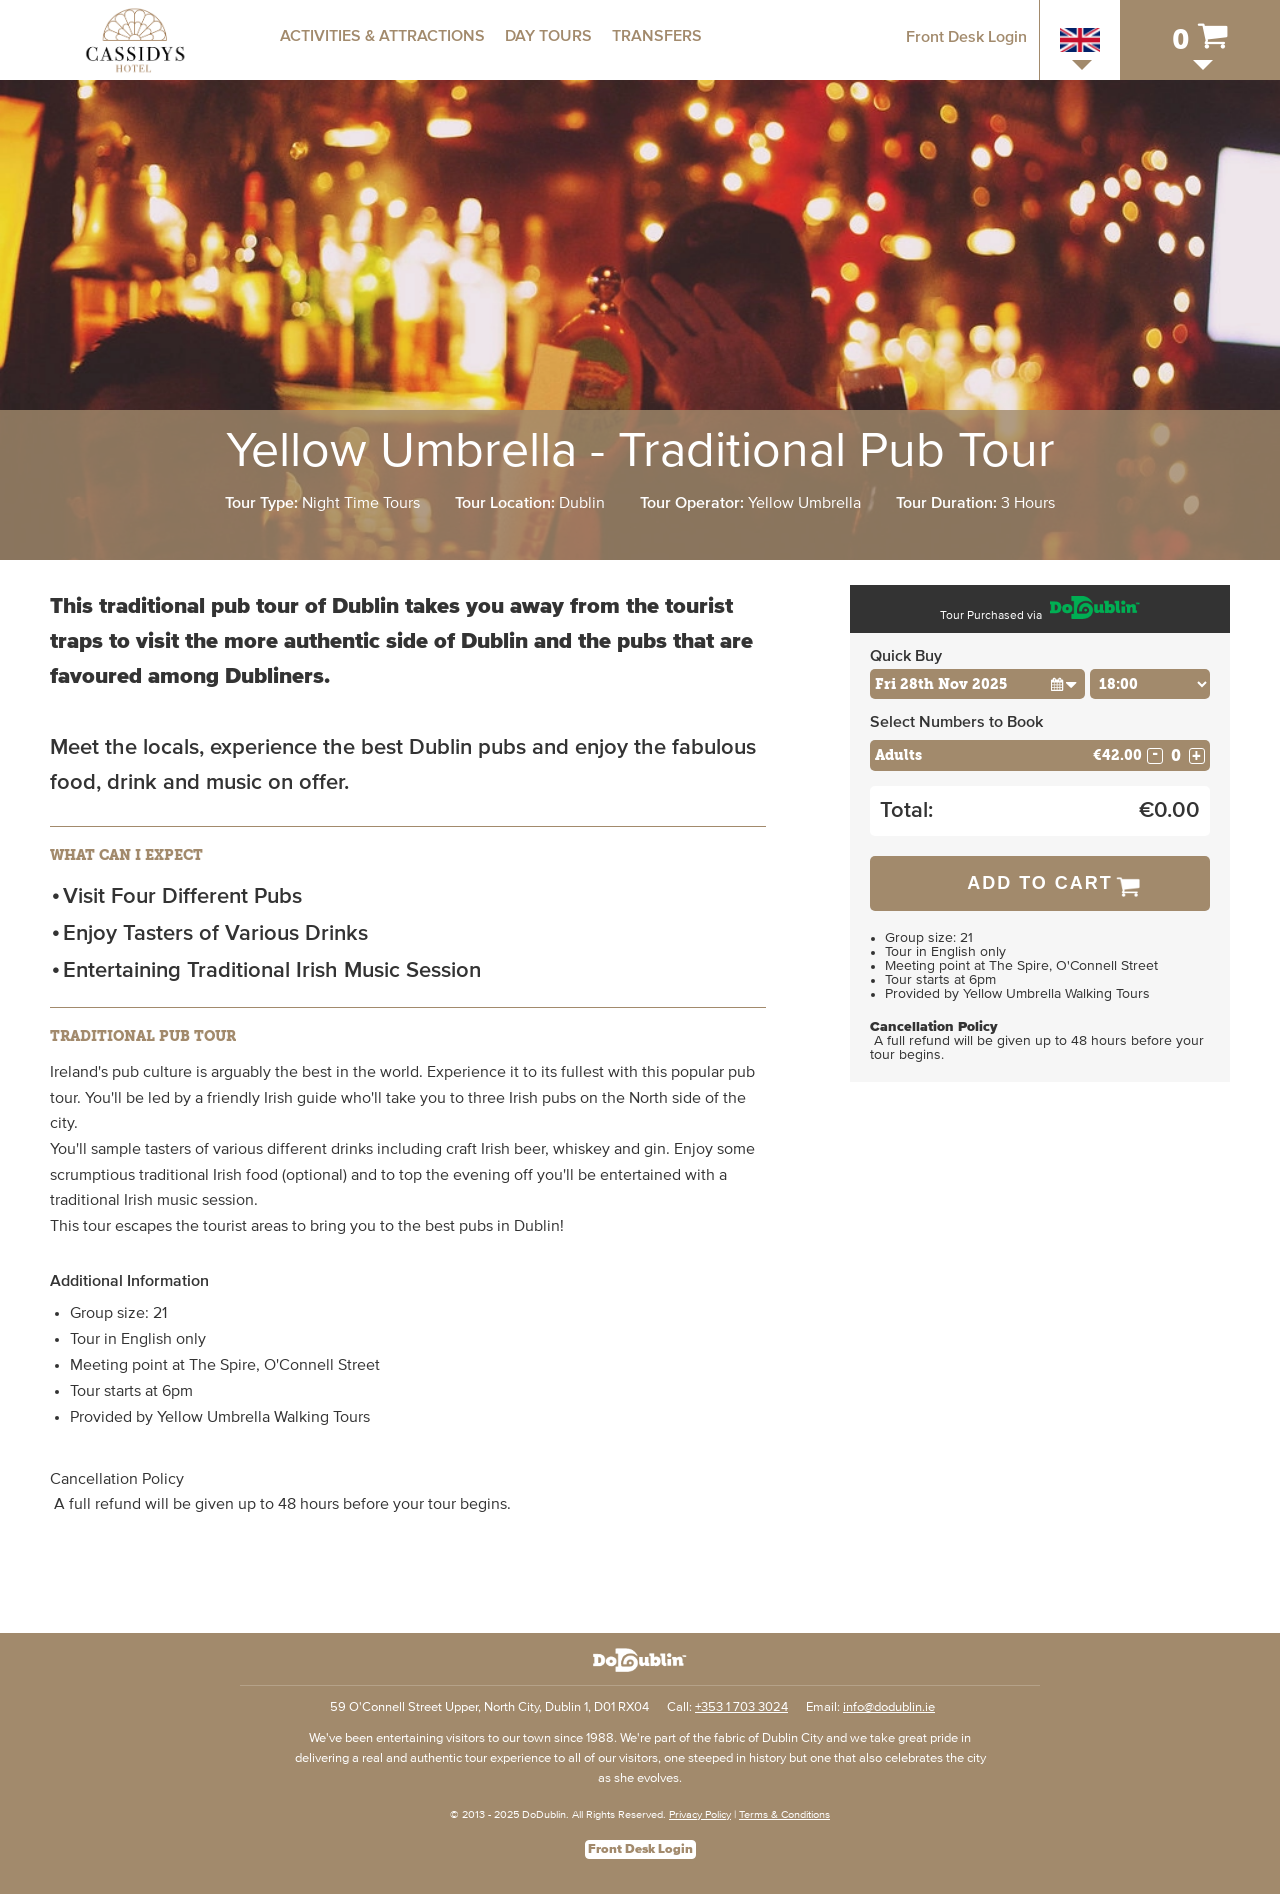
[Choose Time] (1150, 684)
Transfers (657, 36)
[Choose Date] (977, 684)
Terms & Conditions (784, 1814)
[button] (1063, 683)
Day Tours (548, 36)
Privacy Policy (700, 1814)
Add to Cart (1040, 883)
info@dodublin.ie (889, 1707)
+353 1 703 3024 (741, 1707)
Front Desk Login (966, 37)
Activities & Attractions (382, 36)
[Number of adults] (1176, 755)
